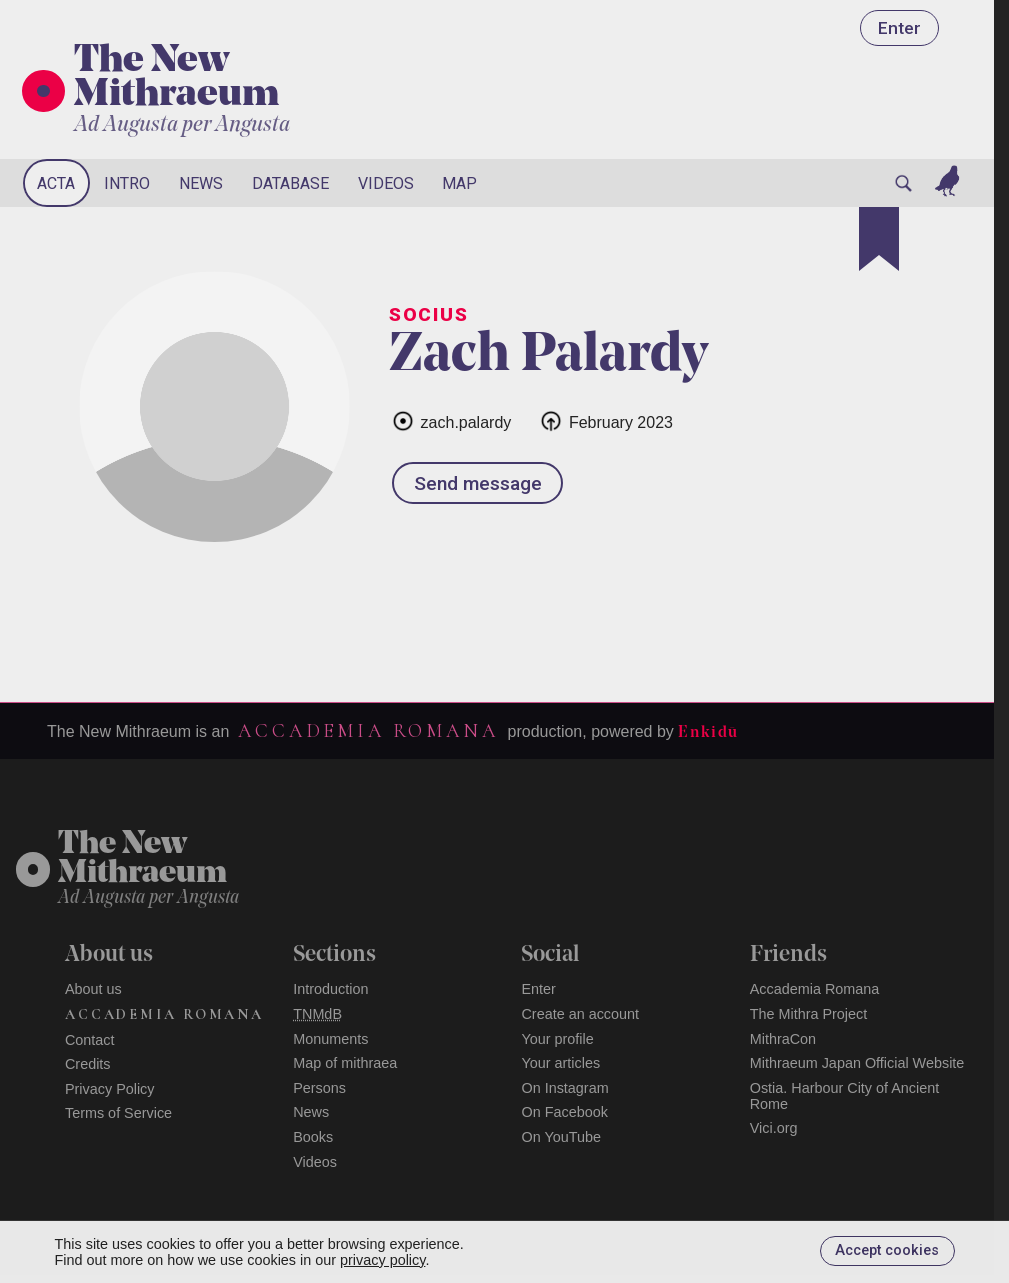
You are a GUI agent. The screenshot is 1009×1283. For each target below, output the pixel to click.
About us (93, 989)
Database (290, 183)
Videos (386, 183)
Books (313, 1137)
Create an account (580, 1014)
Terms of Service (118, 1113)
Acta (56, 183)
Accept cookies (887, 1250)
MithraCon (783, 1039)
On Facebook (564, 1112)
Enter (899, 28)
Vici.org (774, 1128)
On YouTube (561, 1137)
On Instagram (564, 1088)
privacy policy (382, 1260)
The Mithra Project (809, 1014)
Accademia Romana (368, 731)
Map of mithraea (345, 1063)
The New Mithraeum (176, 79)
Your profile (557, 1039)
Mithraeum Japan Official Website (857, 1063)
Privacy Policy (110, 1089)
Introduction (330, 989)
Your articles (560, 1063)
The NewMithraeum (142, 859)
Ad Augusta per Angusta (182, 125)
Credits (88, 1064)
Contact (90, 1040)
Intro (127, 183)
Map (459, 183)
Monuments (330, 1039)
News (201, 183)
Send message (478, 483)
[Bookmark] (879, 239)
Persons (319, 1088)
